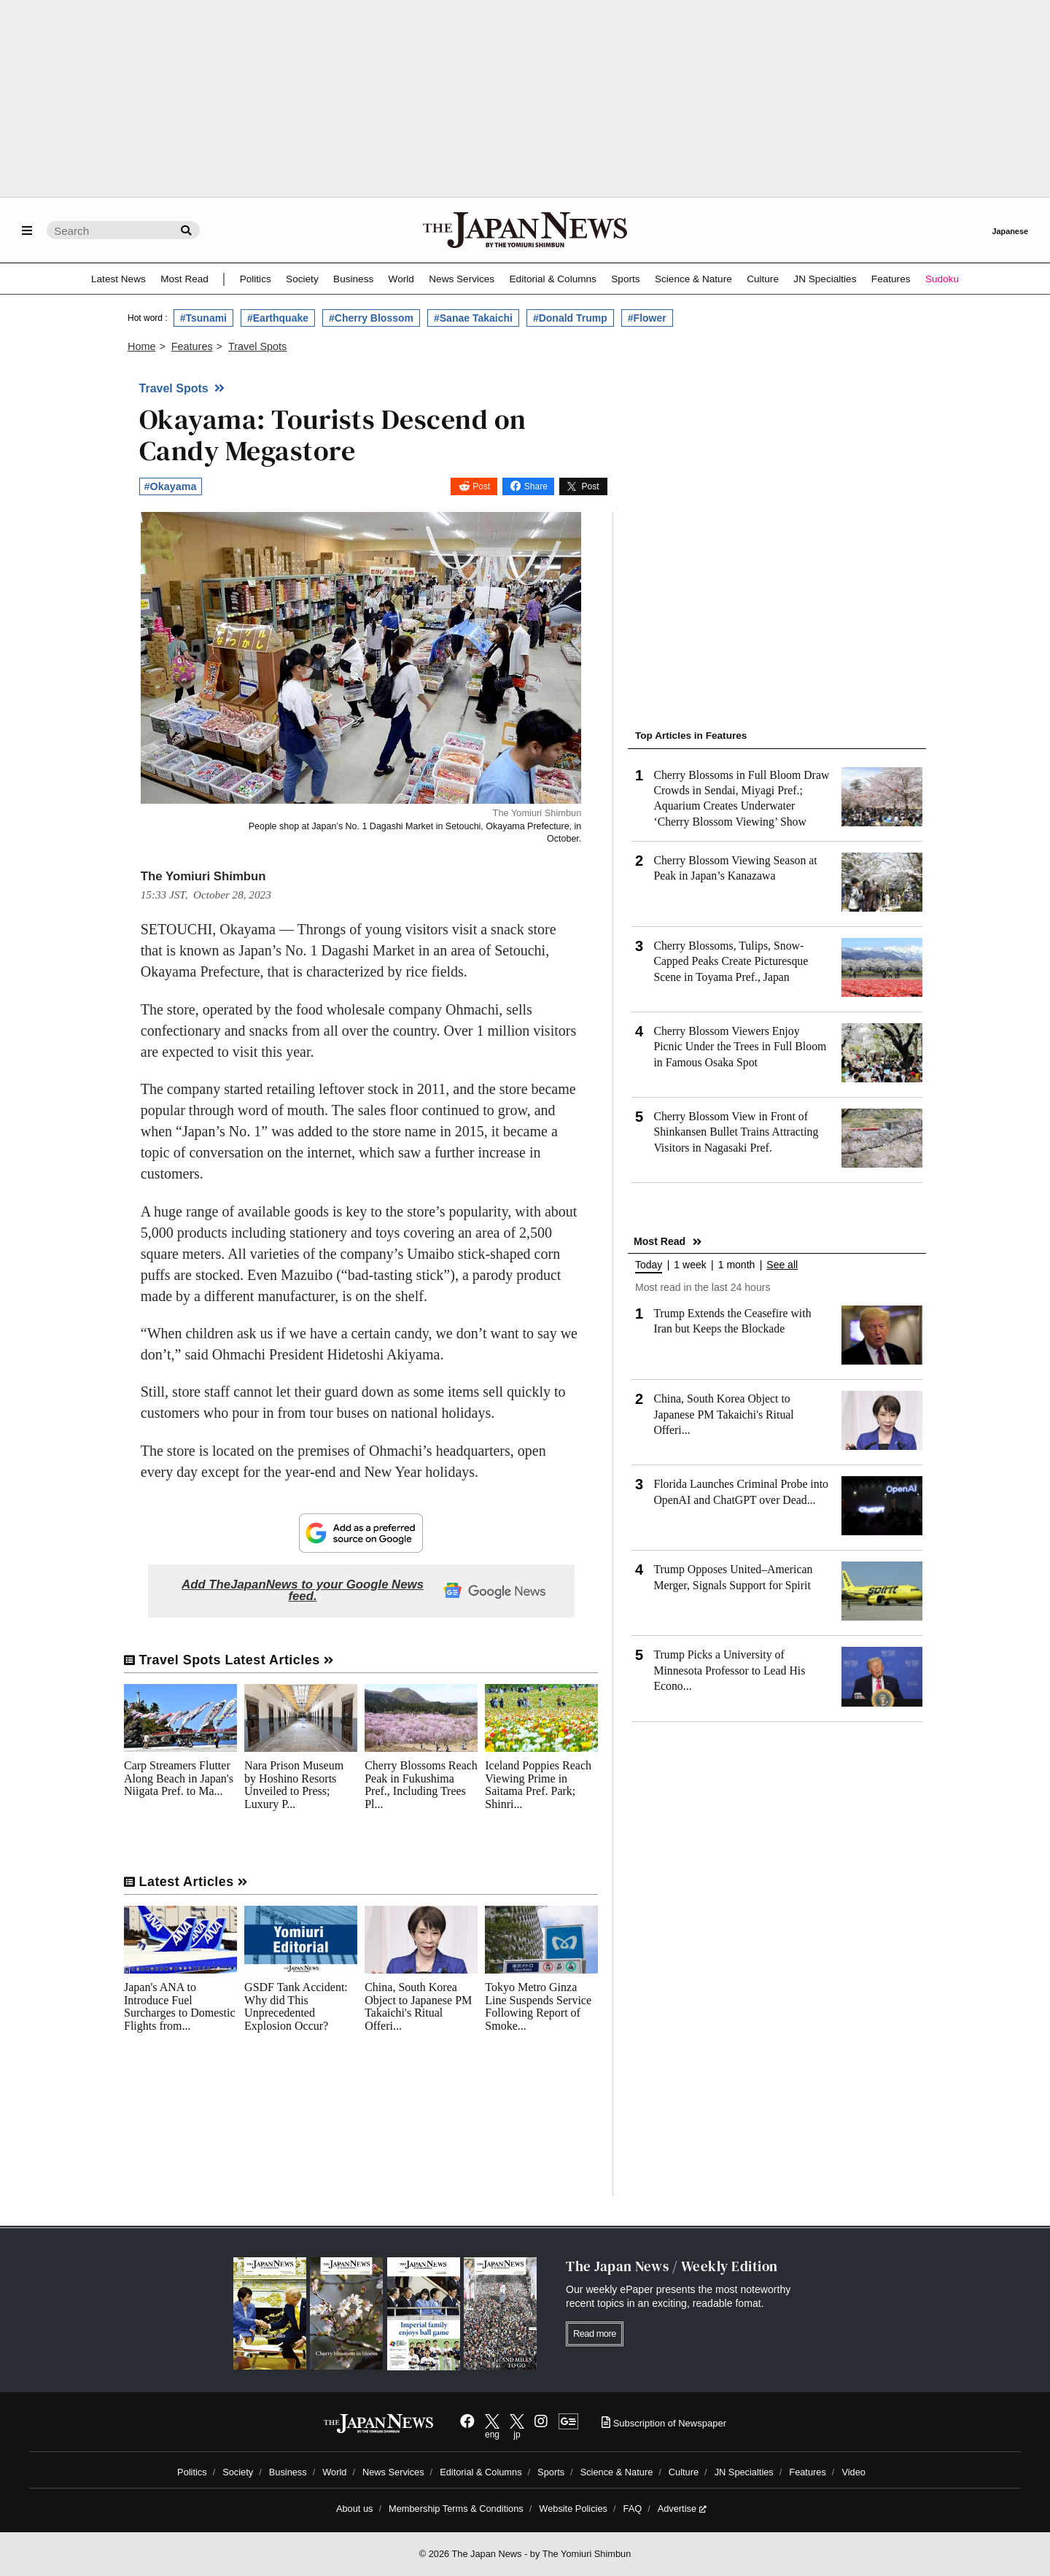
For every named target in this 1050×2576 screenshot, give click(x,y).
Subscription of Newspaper (664, 2423)
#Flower (647, 318)
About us (354, 2508)
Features (891, 278)
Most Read (184, 278)
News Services (461, 278)
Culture (763, 278)
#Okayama (170, 486)
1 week (690, 1265)
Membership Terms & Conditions (456, 2508)
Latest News (118, 278)
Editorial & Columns (553, 278)
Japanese (1010, 231)
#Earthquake (277, 318)
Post (481, 486)
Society (302, 278)
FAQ (632, 2508)
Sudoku (942, 278)
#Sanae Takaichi (473, 318)
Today (648, 1265)
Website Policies (573, 2508)
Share (536, 486)
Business (353, 278)
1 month (736, 1265)
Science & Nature (693, 278)
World (401, 278)
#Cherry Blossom (371, 318)
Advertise (682, 2508)
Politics (255, 278)
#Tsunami (203, 318)
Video (853, 2472)
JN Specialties (824, 278)
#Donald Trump (570, 318)
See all (782, 1265)
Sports (625, 278)
